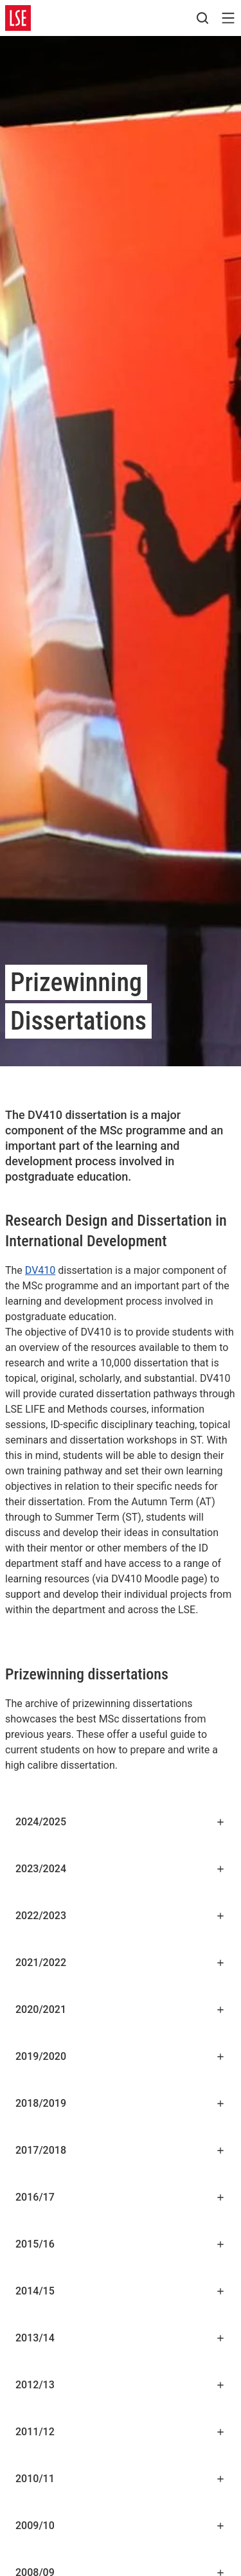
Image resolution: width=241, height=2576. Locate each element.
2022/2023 (120, 1916)
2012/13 (120, 2385)
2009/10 (120, 2525)
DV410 (40, 1270)
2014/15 (120, 2291)
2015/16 (120, 2244)
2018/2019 (120, 2103)
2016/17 (120, 2197)
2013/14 (120, 2338)
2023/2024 (120, 1869)
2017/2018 (120, 2150)
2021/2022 (120, 1962)
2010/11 (120, 2479)
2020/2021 (120, 2009)
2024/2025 (120, 1822)
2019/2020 (120, 2056)
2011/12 (120, 2432)
